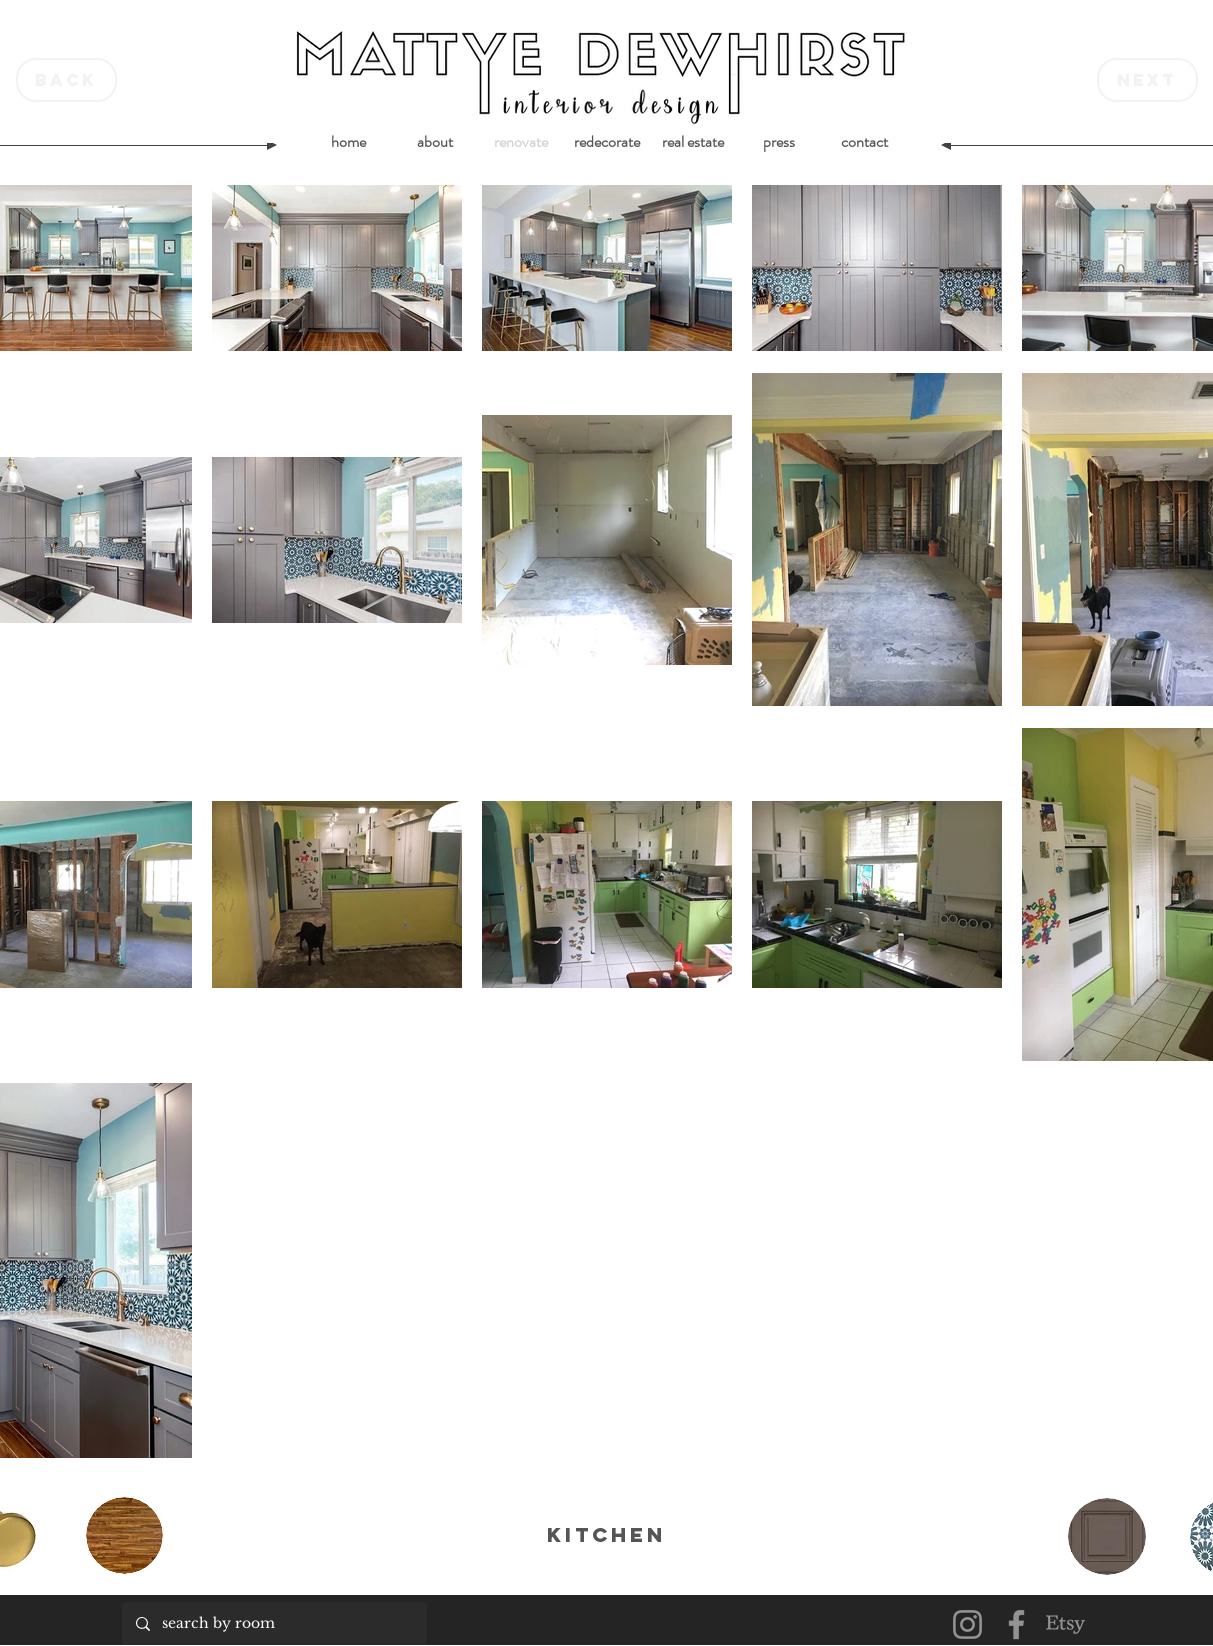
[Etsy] (1065, 1624)
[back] (66, 80)
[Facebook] (1016, 1624)
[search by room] (273, 1623)
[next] (1147, 80)
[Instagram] (967, 1624)
